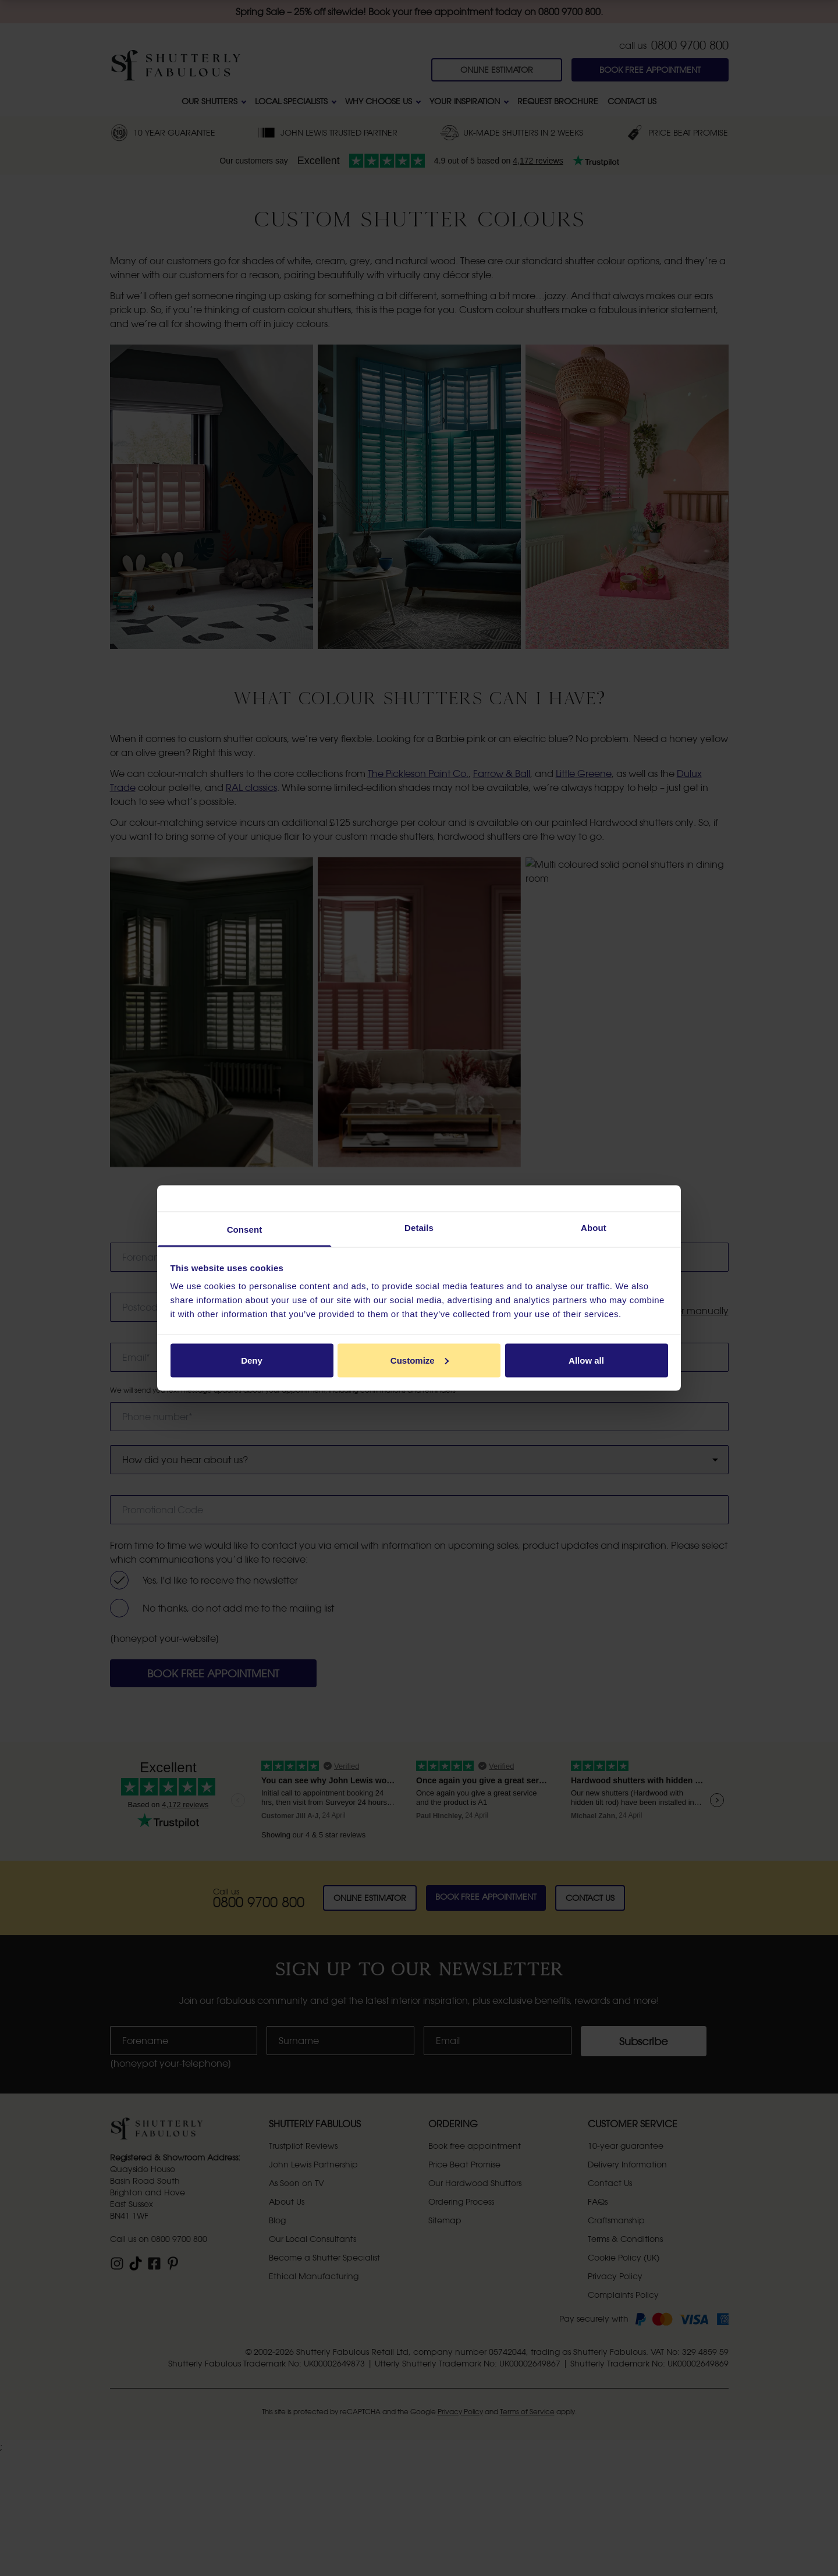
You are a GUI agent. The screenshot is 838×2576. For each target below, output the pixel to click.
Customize (419, 1360)
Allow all (586, 1360)
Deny (251, 1360)
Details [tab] (419, 1228)
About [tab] (593, 1228)
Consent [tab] (244, 1229)
